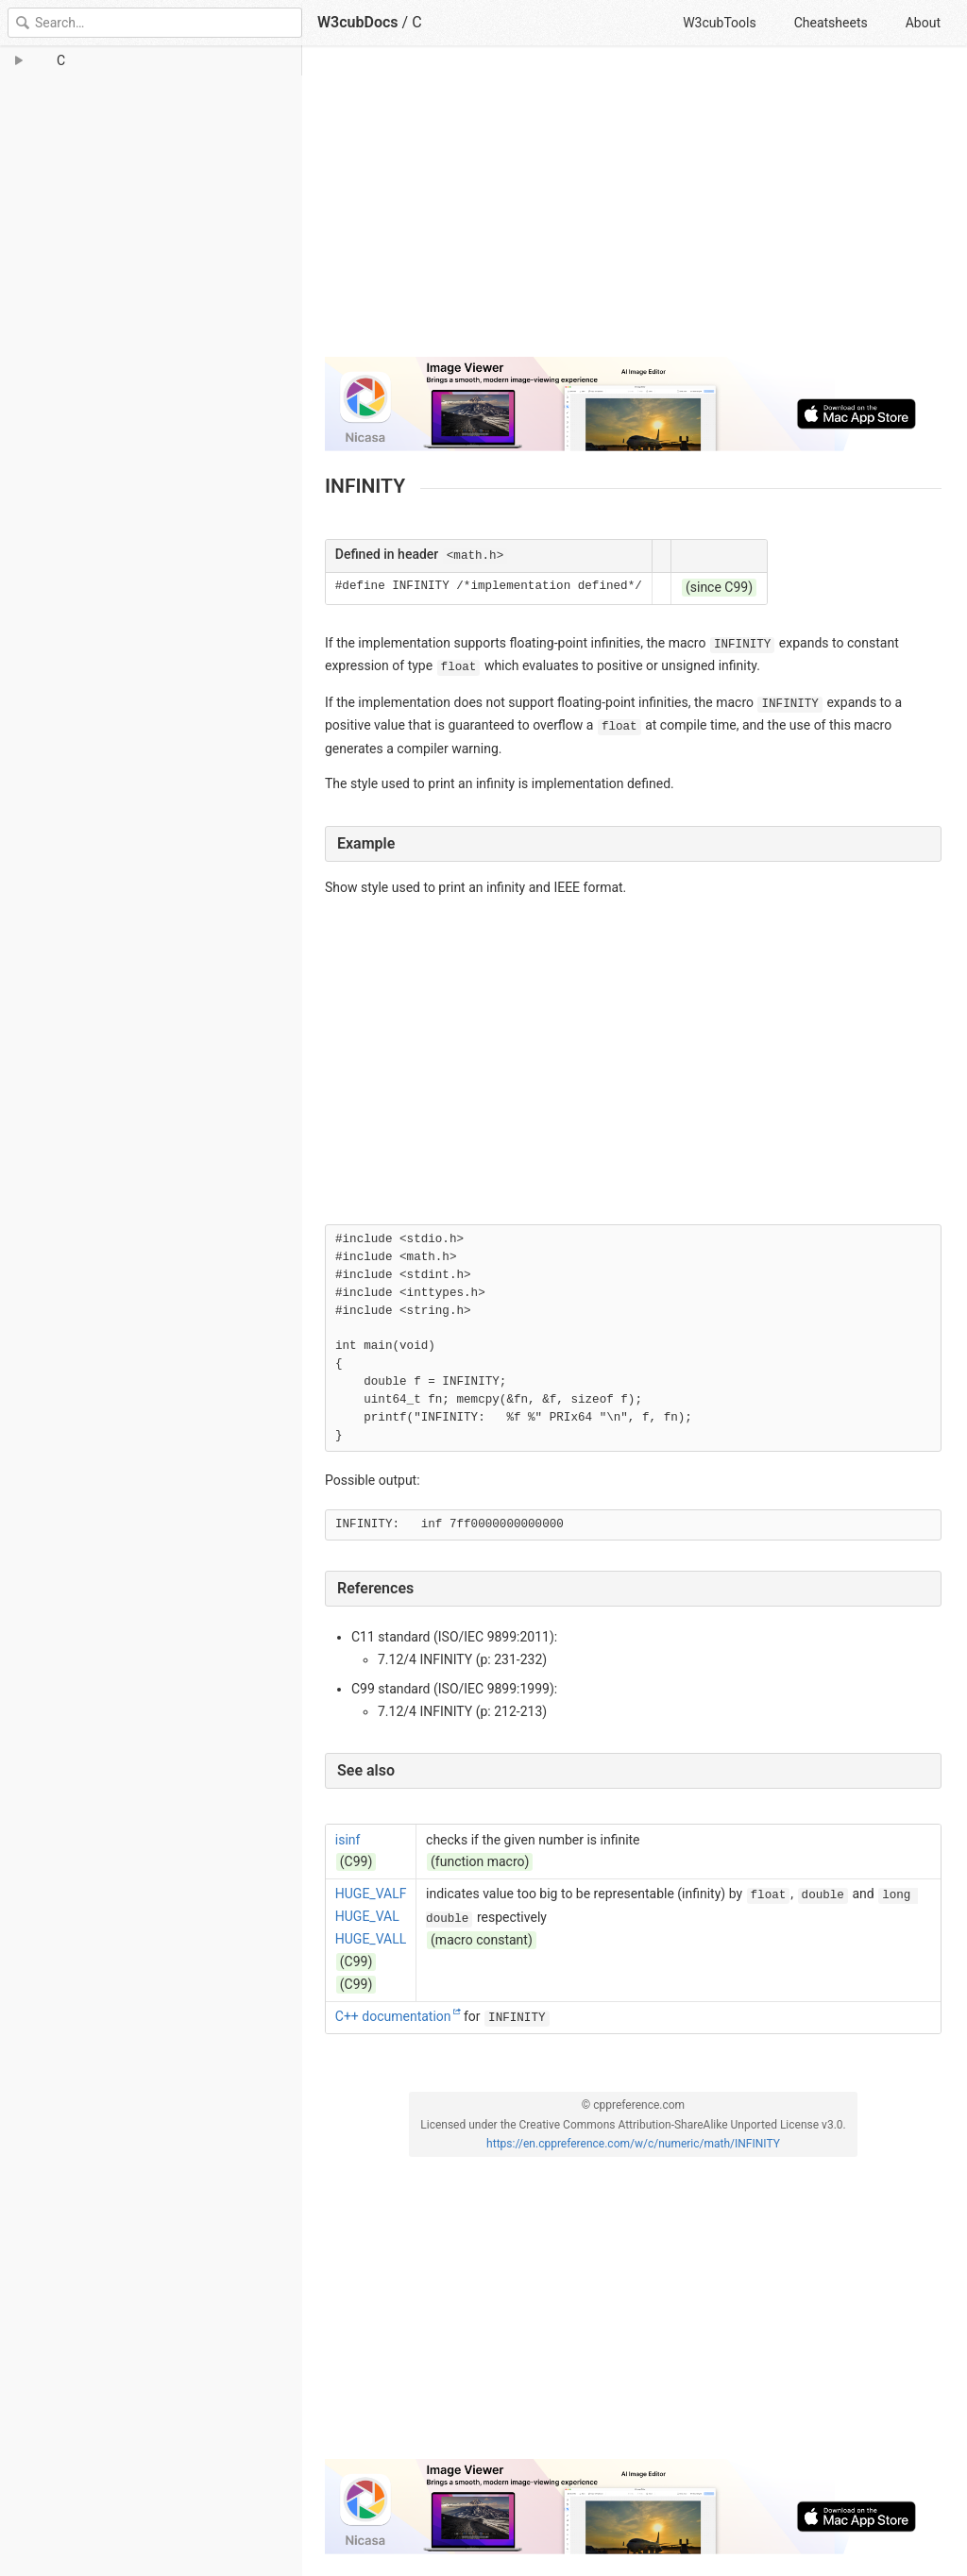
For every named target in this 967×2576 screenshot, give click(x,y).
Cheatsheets (831, 22)
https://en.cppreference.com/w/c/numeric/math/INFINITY (633, 2143)
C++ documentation (393, 2016)
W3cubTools (719, 22)
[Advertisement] (633, 209)
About (923, 22)
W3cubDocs (358, 22)
